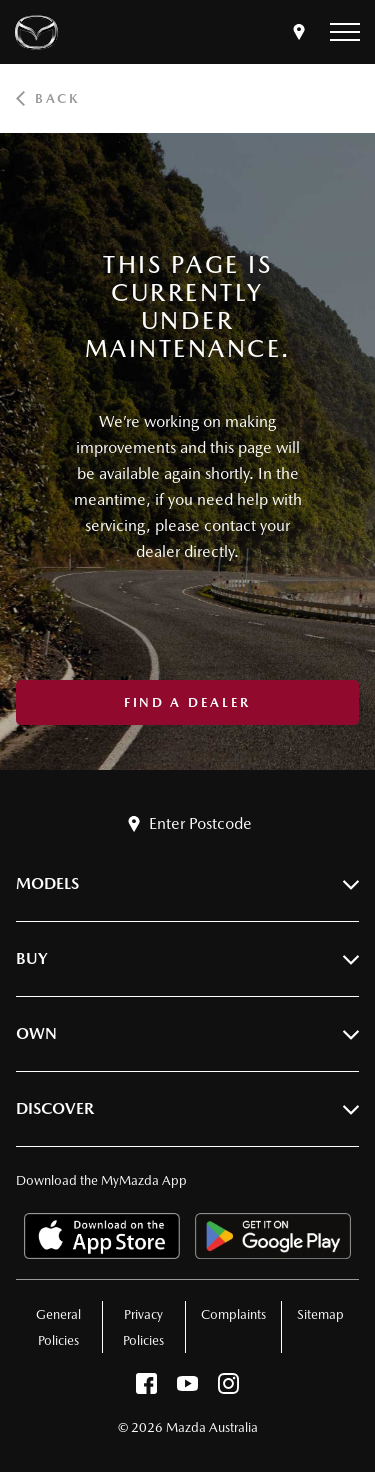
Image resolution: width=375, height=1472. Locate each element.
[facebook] (146, 1388)
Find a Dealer (187, 702)
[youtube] (187, 1388)
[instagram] (228, 1388)
